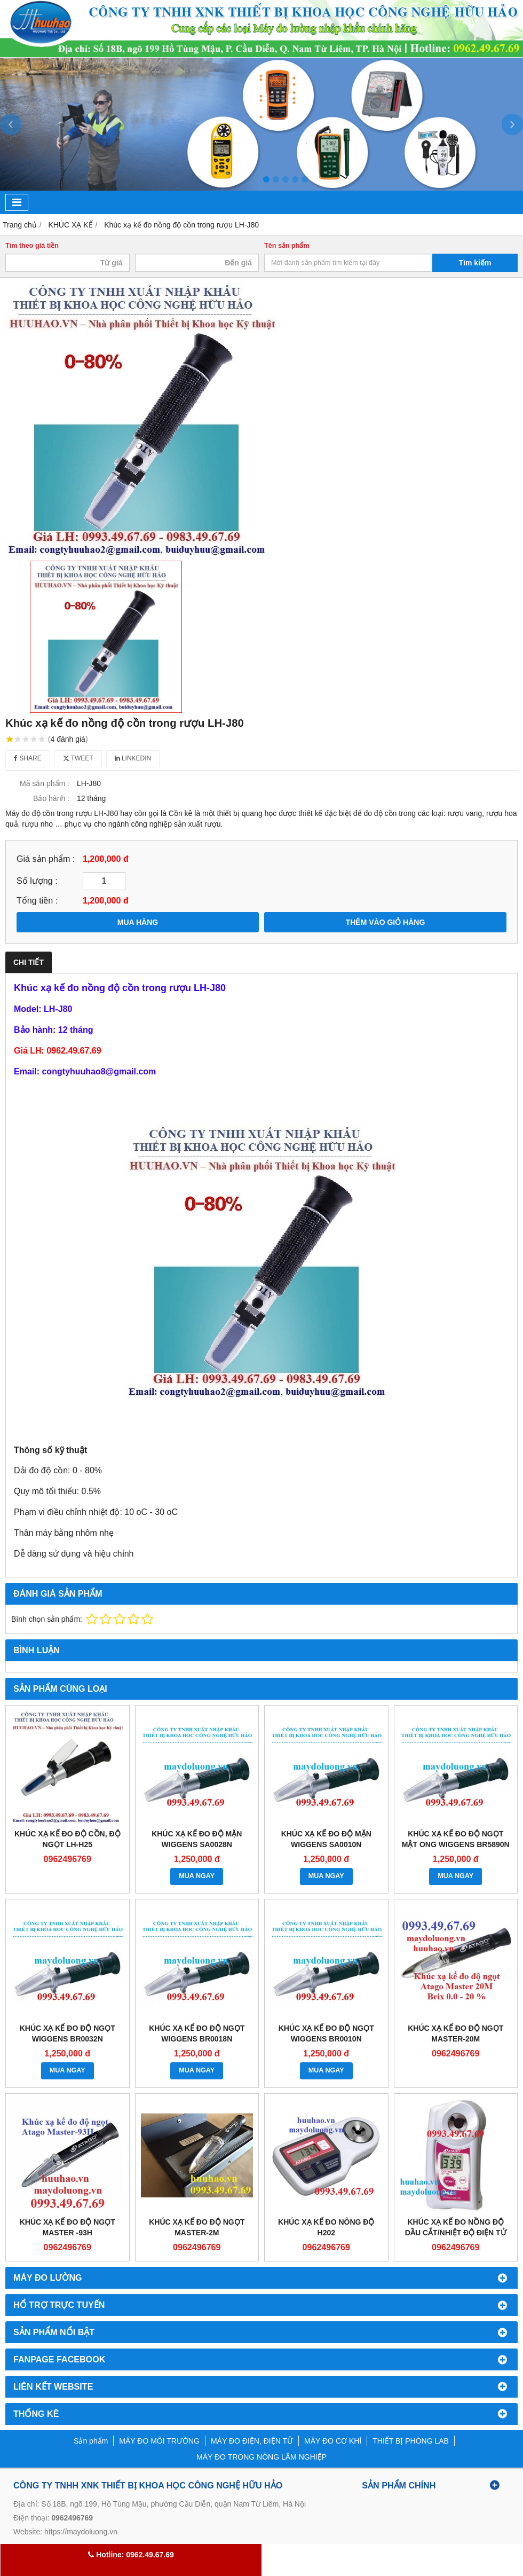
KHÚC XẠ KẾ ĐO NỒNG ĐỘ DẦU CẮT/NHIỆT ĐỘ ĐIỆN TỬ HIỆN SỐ (455, 2233)
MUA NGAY (197, 1876)
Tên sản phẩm (287, 245)
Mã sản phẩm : (44, 783)
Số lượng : (37, 880)
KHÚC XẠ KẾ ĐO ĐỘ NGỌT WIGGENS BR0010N (326, 2033)
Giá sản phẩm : (46, 858)
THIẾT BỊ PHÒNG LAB (411, 2441)
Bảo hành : (51, 798)
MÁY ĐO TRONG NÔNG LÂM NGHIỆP (261, 2457)
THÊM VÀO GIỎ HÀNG (385, 922)
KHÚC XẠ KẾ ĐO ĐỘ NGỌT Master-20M (455, 2033)
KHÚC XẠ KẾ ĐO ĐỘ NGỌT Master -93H (67, 2227)
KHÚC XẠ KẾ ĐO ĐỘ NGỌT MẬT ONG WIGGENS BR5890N (456, 1839)
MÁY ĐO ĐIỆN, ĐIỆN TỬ (252, 2441)
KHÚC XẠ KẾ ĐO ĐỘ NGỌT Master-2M (196, 2227)
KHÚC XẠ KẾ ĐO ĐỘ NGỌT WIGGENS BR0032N (67, 2033)
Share (28, 758)
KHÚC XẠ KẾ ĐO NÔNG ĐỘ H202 (326, 2227)
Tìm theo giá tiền (32, 245)
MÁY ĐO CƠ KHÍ (332, 2441)
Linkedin (133, 758)
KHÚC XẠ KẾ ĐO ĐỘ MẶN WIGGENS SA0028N (197, 1839)
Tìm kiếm (475, 262)
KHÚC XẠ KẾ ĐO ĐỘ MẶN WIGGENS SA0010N (326, 1839)
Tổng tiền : (37, 900)
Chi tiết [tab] (28, 962)
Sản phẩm (91, 2441)
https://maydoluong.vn (80, 2531)
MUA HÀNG (137, 922)
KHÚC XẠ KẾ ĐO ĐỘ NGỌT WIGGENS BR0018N (196, 2033)
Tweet (78, 758)
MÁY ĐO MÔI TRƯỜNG (159, 2441)
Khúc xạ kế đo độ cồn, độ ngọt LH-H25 (67, 1839)
